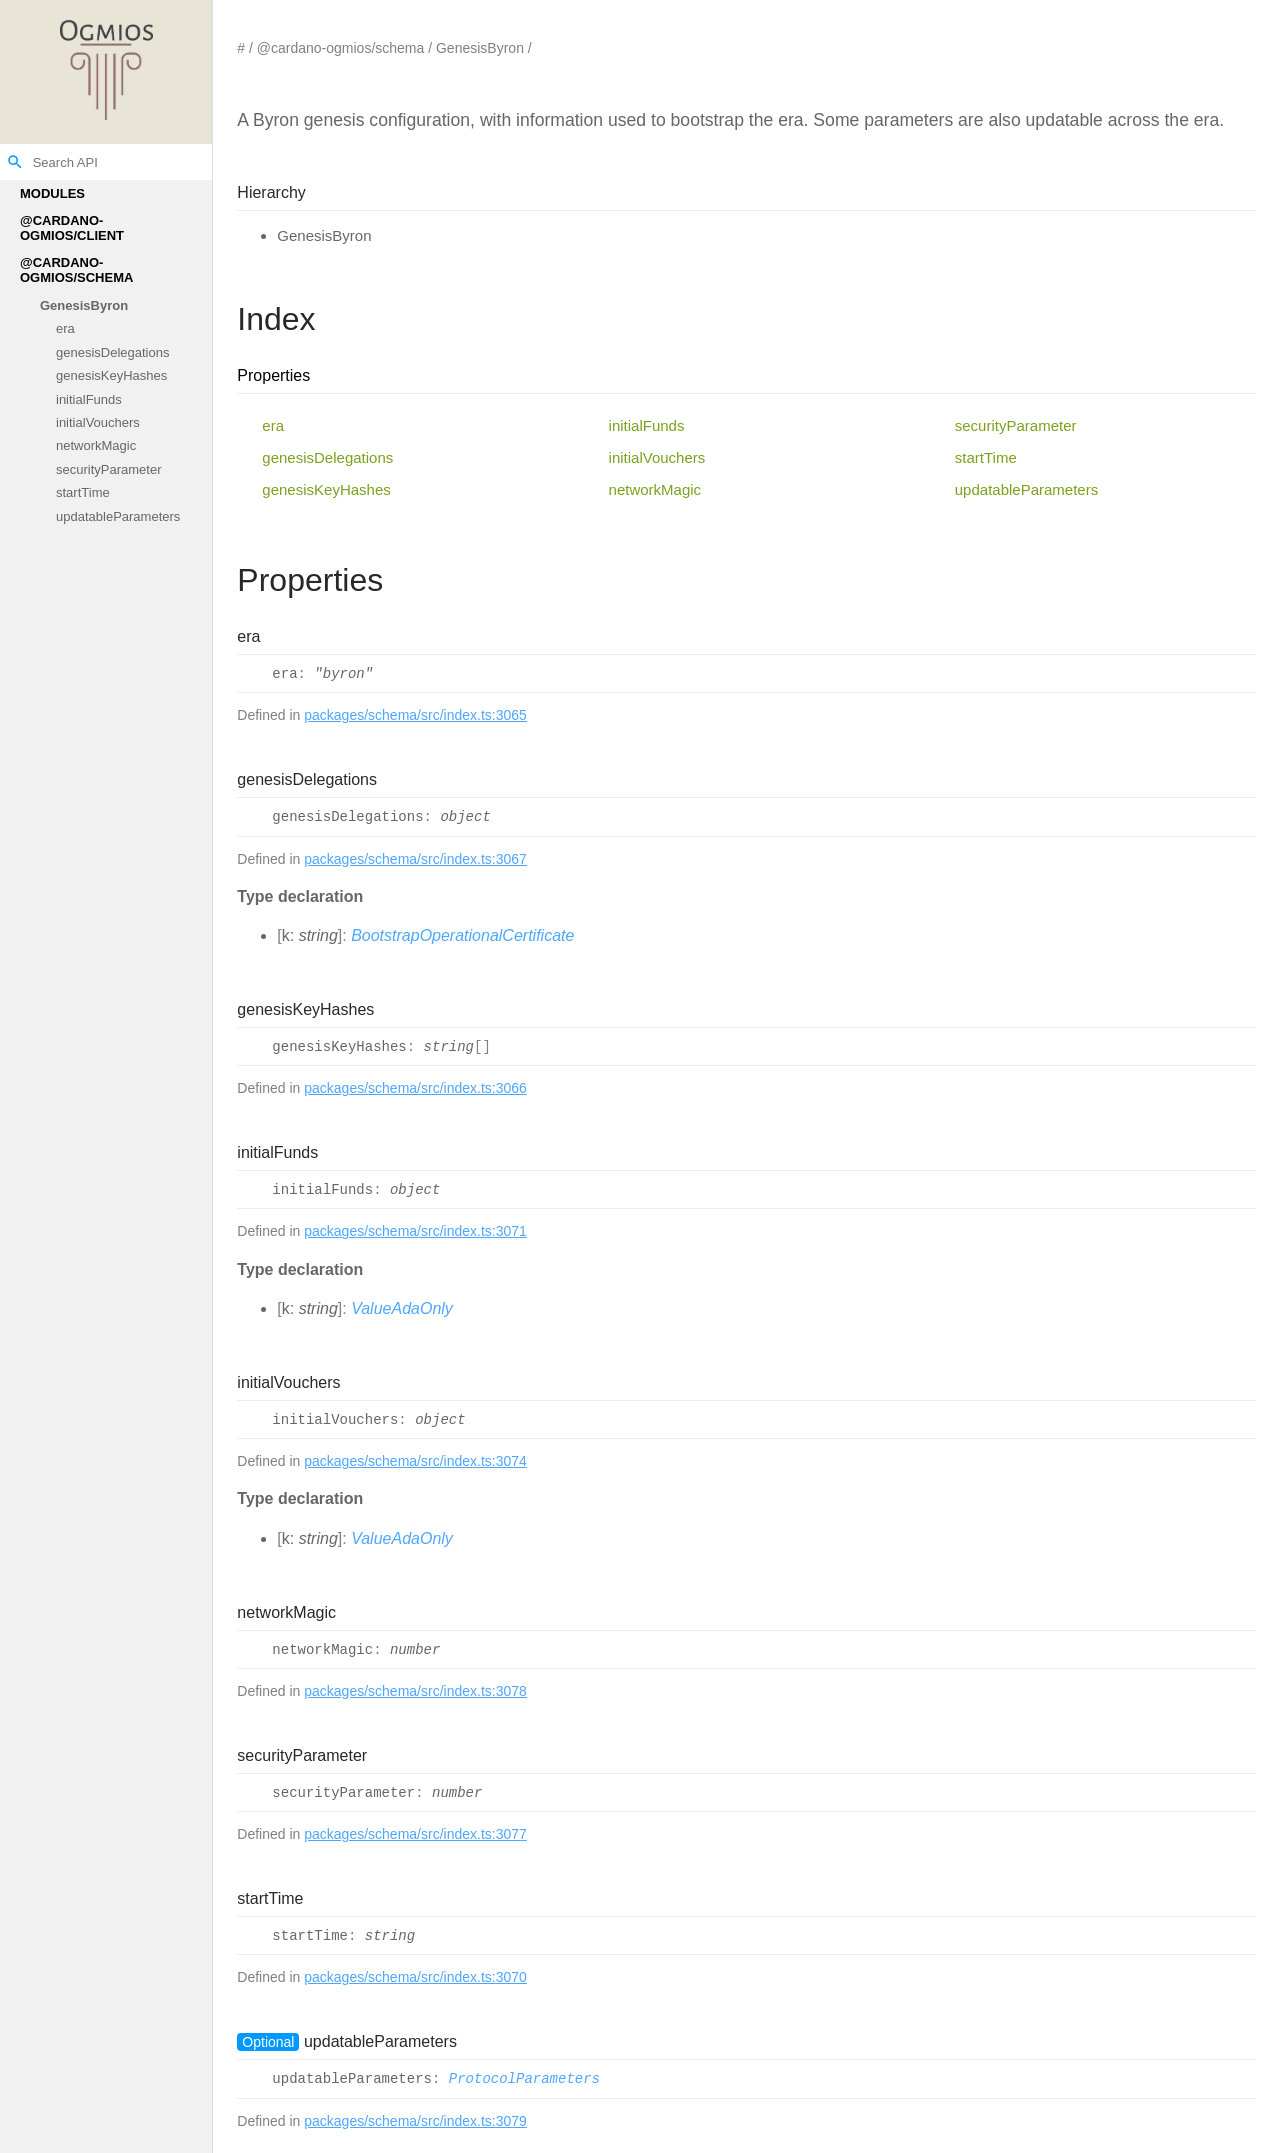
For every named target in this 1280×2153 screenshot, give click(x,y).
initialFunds (89, 399)
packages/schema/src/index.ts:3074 (415, 1461)
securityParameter (109, 469)
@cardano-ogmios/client (72, 228)
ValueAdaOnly (402, 1308)
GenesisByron (84, 305)
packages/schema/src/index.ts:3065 (415, 715)
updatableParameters (118, 516)
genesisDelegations (112, 352)
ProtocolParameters (524, 2080)
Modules (52, 193)
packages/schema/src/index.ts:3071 (415, 1231)
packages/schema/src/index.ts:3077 (415, 1834)
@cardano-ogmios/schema (76, 270)
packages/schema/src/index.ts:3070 (415, 1977)
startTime (83, 493)
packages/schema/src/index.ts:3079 (415, 2121)
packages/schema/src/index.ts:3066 (415, 1088)
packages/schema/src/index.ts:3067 (415, 859)
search (15, 162)
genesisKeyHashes (111, 376)
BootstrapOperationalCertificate (462, 935)
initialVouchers (98, 422)
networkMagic (96, 446)
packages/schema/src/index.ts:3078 (415, 1691)
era (65, 329)
